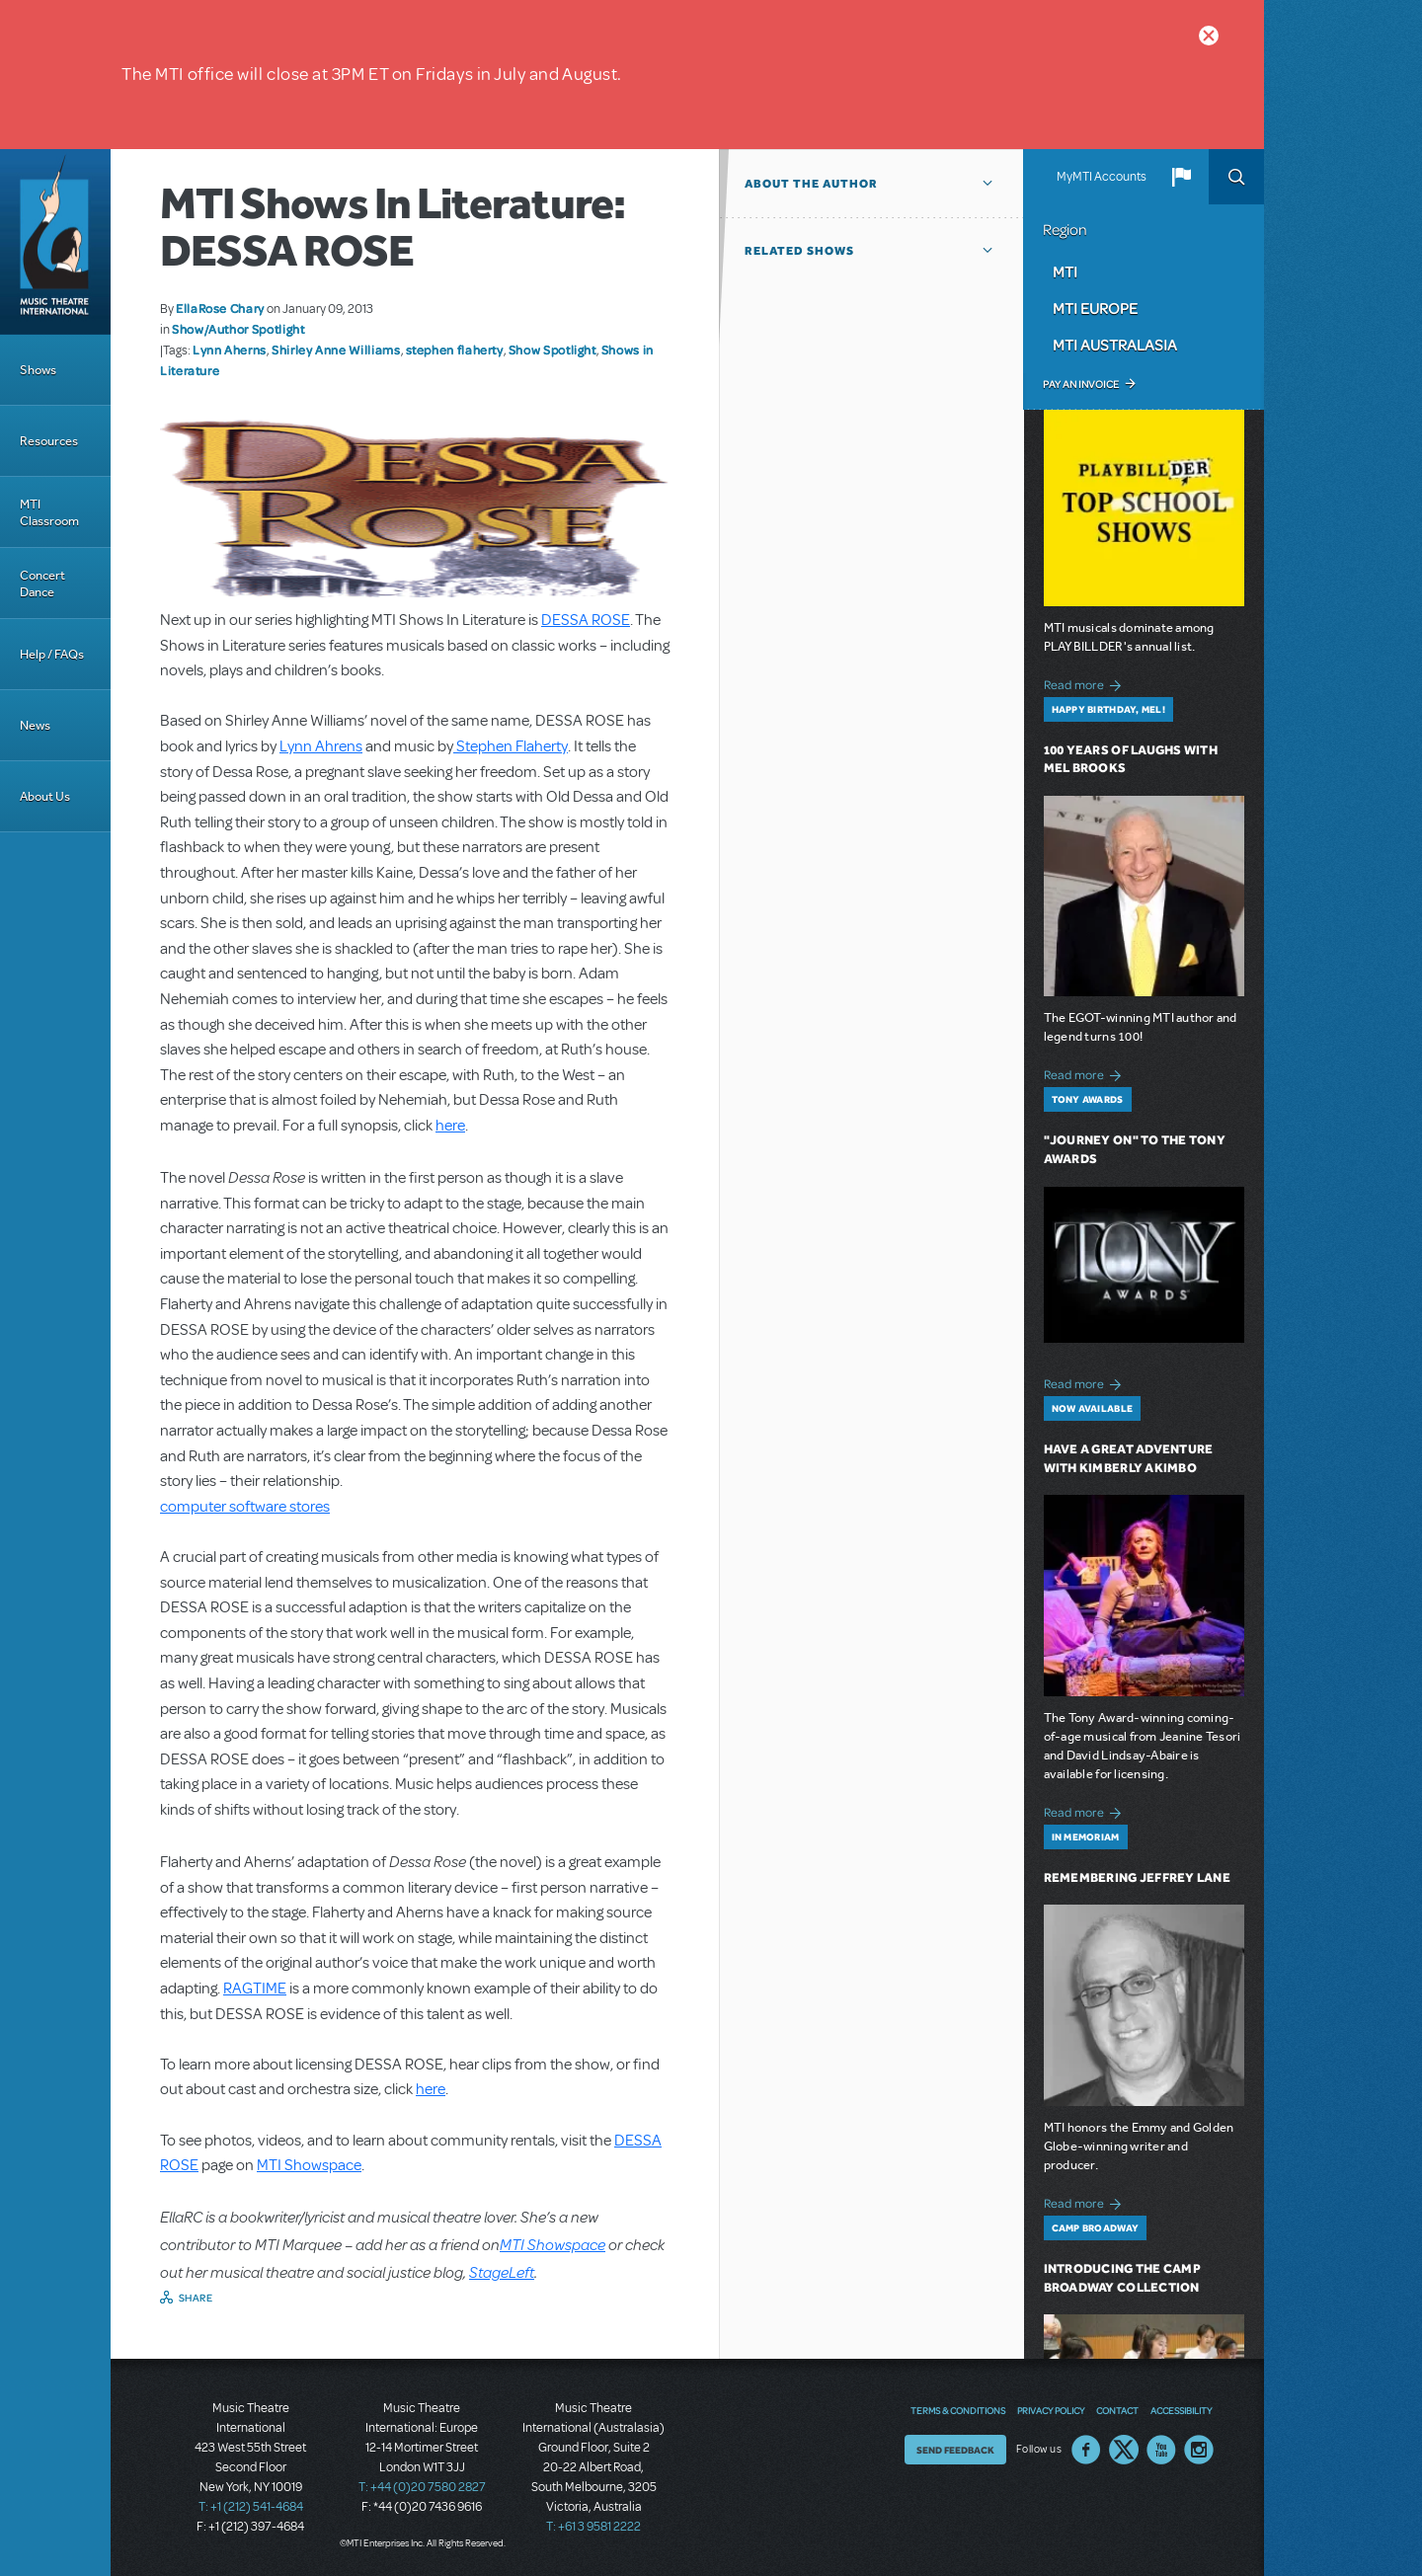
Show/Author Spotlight (238, 329)
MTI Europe (1095, 308)
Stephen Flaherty (510, 746)
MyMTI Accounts (1101, 177)
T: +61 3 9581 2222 (593, 2527)
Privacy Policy (1050, 2410)
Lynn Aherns (230, 349)
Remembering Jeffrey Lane (1137, 1877)
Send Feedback (955, 2450)
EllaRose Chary (220, 308)
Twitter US (1124, 2449)
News (35, 725)
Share (196, 2297)
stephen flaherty (455, 349)
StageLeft (501, 2271)
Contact (1117, 2410)
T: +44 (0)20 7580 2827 (422, 2487)
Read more (1086, 682)
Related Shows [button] (799, 251)
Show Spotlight (552, 349)
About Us (45, 796)
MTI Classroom (49, 512)
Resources (49, 440)
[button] (1181, 176)
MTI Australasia (1115, 344)
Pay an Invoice (1081, 384)
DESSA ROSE (585, 620)
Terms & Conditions (957, 2410)
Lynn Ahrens (320, 746)
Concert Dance (42, 583)
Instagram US (1199, 2449)
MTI (1065, 271)
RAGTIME (254, 1988)
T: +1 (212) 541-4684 (250, 2507)
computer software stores (245, 1507)
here (450, 1125)
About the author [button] (811, 184)
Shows (38, 369)
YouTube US (1161, 2449)
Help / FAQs (52, 654)
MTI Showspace (309, 2165)
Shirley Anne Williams (336, 349)
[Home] (55, 242)
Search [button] (1236, 176)
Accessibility (1181, 2410)
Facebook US (1086, 2449)
